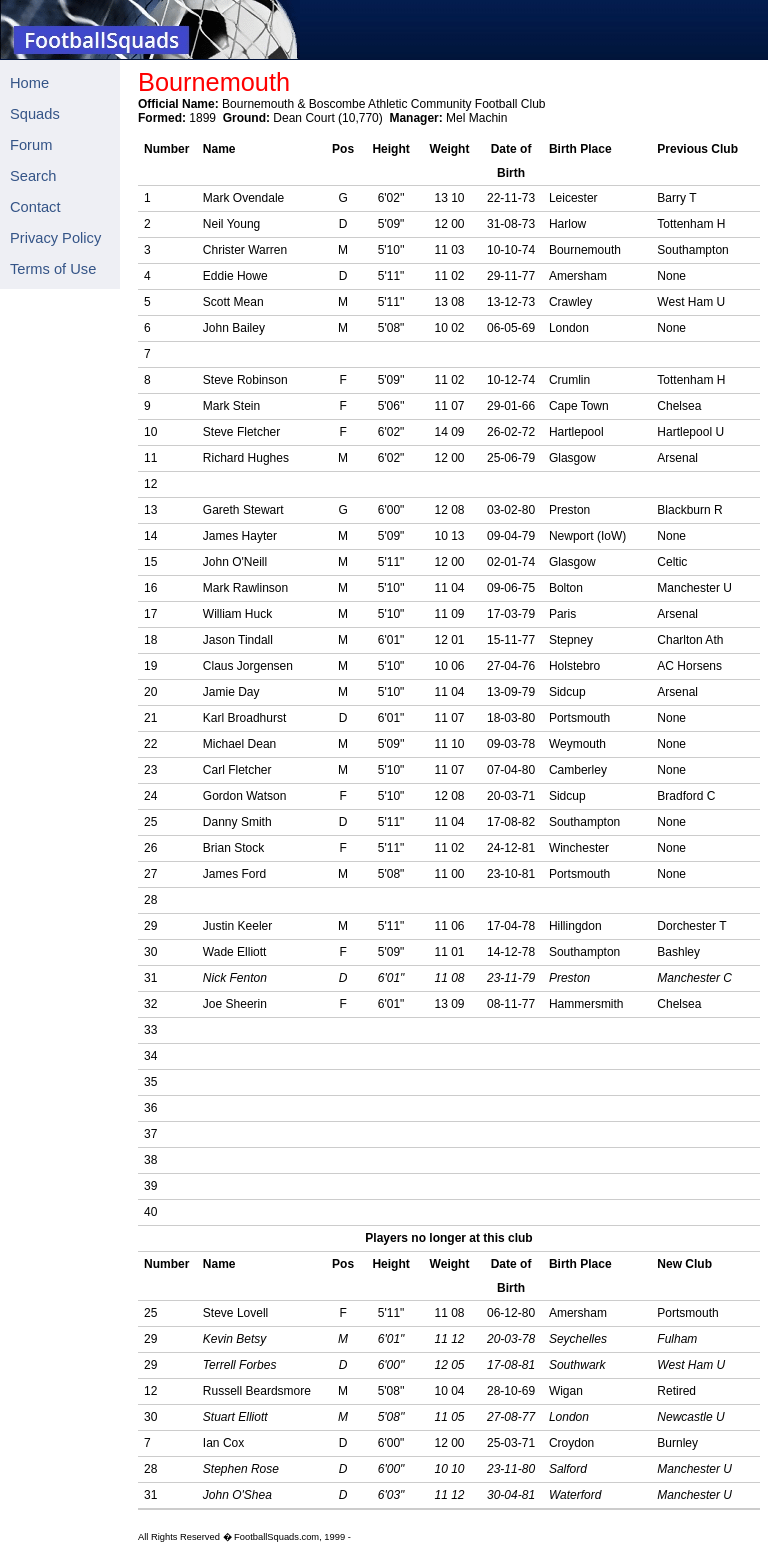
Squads (35, 114)
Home (29, 83)
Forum (31, 145)
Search (33, 176)
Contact (35, 207)
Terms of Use (53, 269)
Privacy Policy (55, 238)
